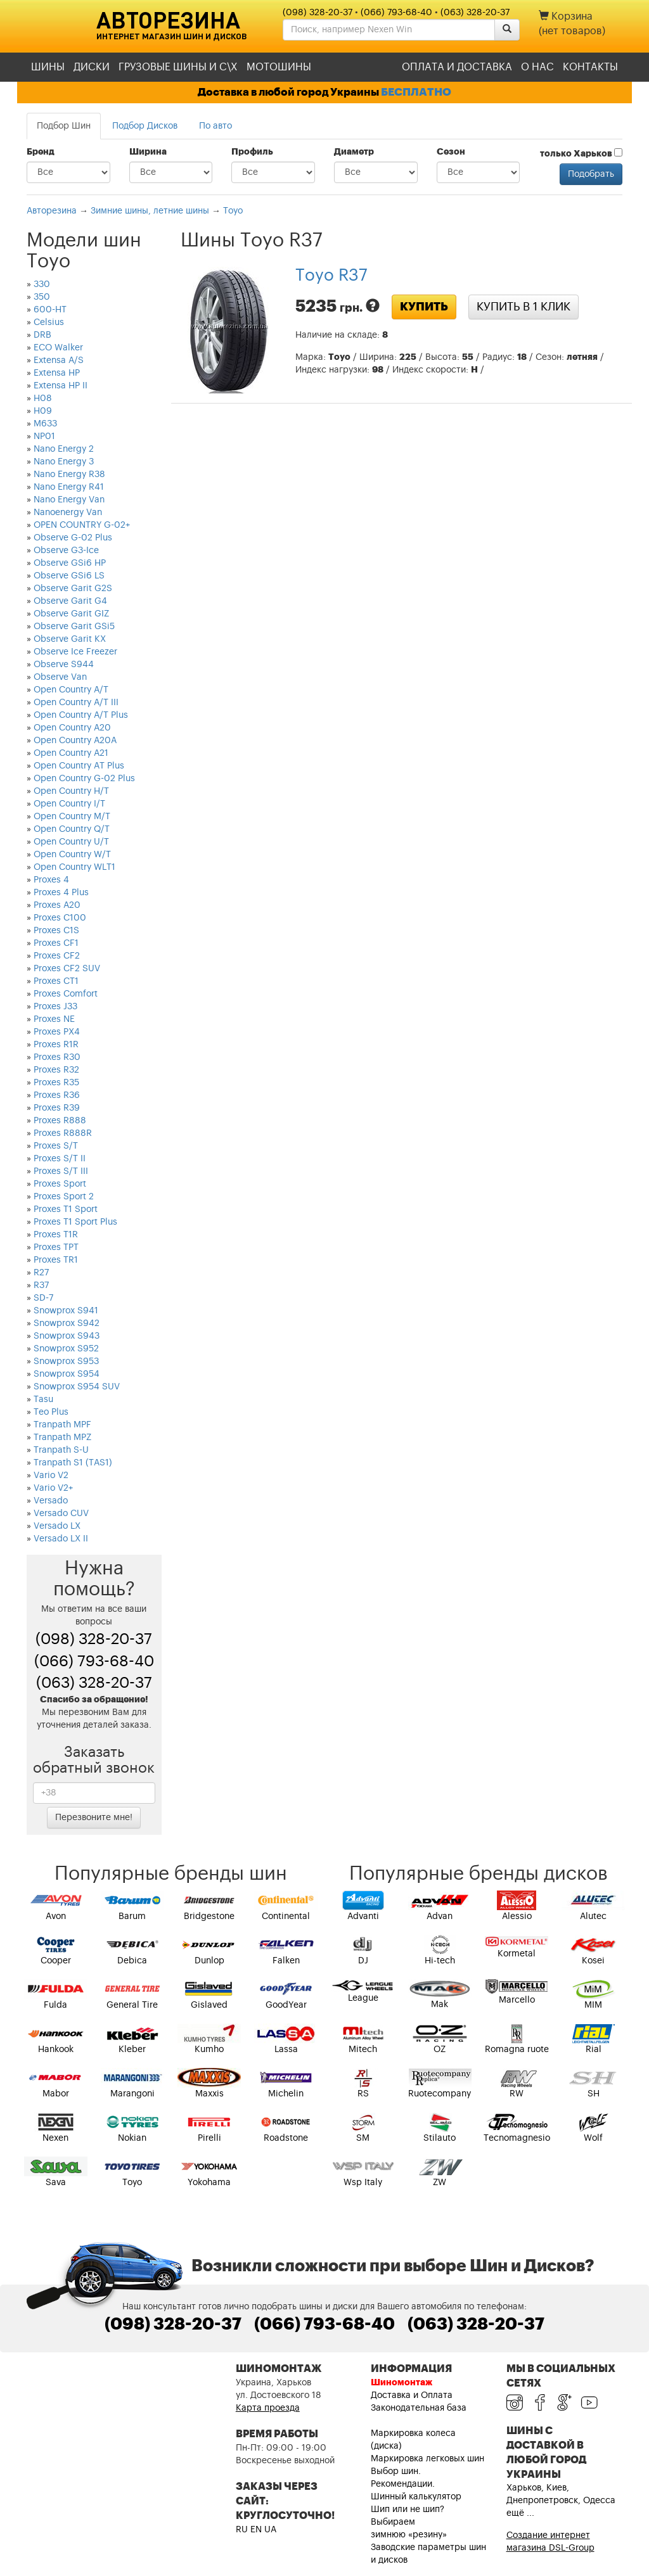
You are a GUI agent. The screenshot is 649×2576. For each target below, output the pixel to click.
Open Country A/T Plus (81, 715)
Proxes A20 (57, 905)
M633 (45, 423)
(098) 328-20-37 (317, 12)
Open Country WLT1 (74, 867)
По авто (215, 126)
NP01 (44, 436)
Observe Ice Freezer (75, 651)
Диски (92, 67)
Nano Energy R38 (69, 474)
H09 (43, 411)
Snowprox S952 (66, 1348)
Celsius (49, 322)
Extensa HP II (60, 385)
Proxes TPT (56, 1247)
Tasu (43, 1399)
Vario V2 (51, 1475)
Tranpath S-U (61, 1450)
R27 (41, 1272)
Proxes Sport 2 (64, 1196)
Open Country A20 (72, 728)
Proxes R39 (57, 1108)
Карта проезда (268, 2408)
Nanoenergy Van (68, 512)
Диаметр (354, 152)
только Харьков (581, 153)
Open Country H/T (71, 791)
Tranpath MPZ (62, 1437)
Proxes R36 (57, 1095)
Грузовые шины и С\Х (178, 67)
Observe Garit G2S (73, 588)
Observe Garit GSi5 (74, 626)
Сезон (451, 152)
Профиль (252, 152)
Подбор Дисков (144, 126)
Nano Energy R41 (69, 487)
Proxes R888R (63, 1133)
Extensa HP (57, 373)
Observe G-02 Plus (73, 537)
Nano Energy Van (69, 499)
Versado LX (57, 1526)
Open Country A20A (75, 740)
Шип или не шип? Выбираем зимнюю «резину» (409, 2522)
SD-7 (43, 1298)
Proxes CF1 (56, 943)
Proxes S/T (56, 1146)
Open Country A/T (71, 689)
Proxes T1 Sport (66, 1209)
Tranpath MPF (62, 1424)
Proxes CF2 (57, 956)
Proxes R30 (57, 1057)
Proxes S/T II (60, 1158)
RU (242, 2529)
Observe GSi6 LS (69, 575)
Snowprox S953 (66, 1361)
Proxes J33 (55, 1006)
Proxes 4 (51, 880)
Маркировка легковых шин (427, 2458)
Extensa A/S (59, 360)
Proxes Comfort (66, 994)
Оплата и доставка (457, 67)
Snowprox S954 (67, 1374)
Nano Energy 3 (64, 461)
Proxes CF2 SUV (67, 968)
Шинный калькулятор (416, 2496)
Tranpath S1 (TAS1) (73, 1462)
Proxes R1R (56, 1044)
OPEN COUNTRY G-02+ (82, 525)
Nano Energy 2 (64, 449)
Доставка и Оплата (412, 2395)
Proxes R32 (56, 1070)
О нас (537, 67)
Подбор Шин (64, 126)
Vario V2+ (53, 1488)
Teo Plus (51, 1412)
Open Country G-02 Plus (84, 778)
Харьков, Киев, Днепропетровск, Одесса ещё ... (560, 2501)
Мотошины (279, 67)
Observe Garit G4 (70, 601)
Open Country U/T (71, 842)
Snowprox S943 (67, 1336)
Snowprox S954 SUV (77, 1386)
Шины (48, 67)
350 (42, 297)
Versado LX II (61, 1538)
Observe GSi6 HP (70, 563)
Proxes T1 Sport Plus (75, 1222)
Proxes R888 (60, 1120)
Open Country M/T (72, 816)
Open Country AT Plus (79, 766)
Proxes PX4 (57, 1032)
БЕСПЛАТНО (416, 92)
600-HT (50, 309)
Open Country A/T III (76, 702)
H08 (43, 398)
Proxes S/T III (61, 1171)
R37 (41, 1285)
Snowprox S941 (66, 1310)
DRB (42, 335)
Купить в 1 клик (523, 306)
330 (42, 284)
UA (270, 2529)
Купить (424, 306)
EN (256, 2529)
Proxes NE (54, 1019)
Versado (51, 1500)
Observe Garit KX (70, 639)
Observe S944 (64, 664)
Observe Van (60, 677)
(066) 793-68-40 (396, 12)
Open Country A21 (71, 753)
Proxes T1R (56, 1234)
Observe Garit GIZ (71, 613)
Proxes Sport (60, 1184)
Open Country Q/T (72, 829)
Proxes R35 (56, 1082)
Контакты (590, 67)
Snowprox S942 (67, 1323)
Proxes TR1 (56, 1260)
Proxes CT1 (56, 981)
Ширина (148, 152)
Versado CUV (61, 1513)
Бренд (41, 152)
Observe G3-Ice (66, 550)
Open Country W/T (72, 854)
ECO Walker (58, 347)
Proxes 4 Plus (61, 892)
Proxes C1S (56, 930)
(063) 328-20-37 (475, 12)
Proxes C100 (60, 918)
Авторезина (168, 19)
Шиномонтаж (401, 2382)
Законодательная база (418, 2408)
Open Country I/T (69, 804)
